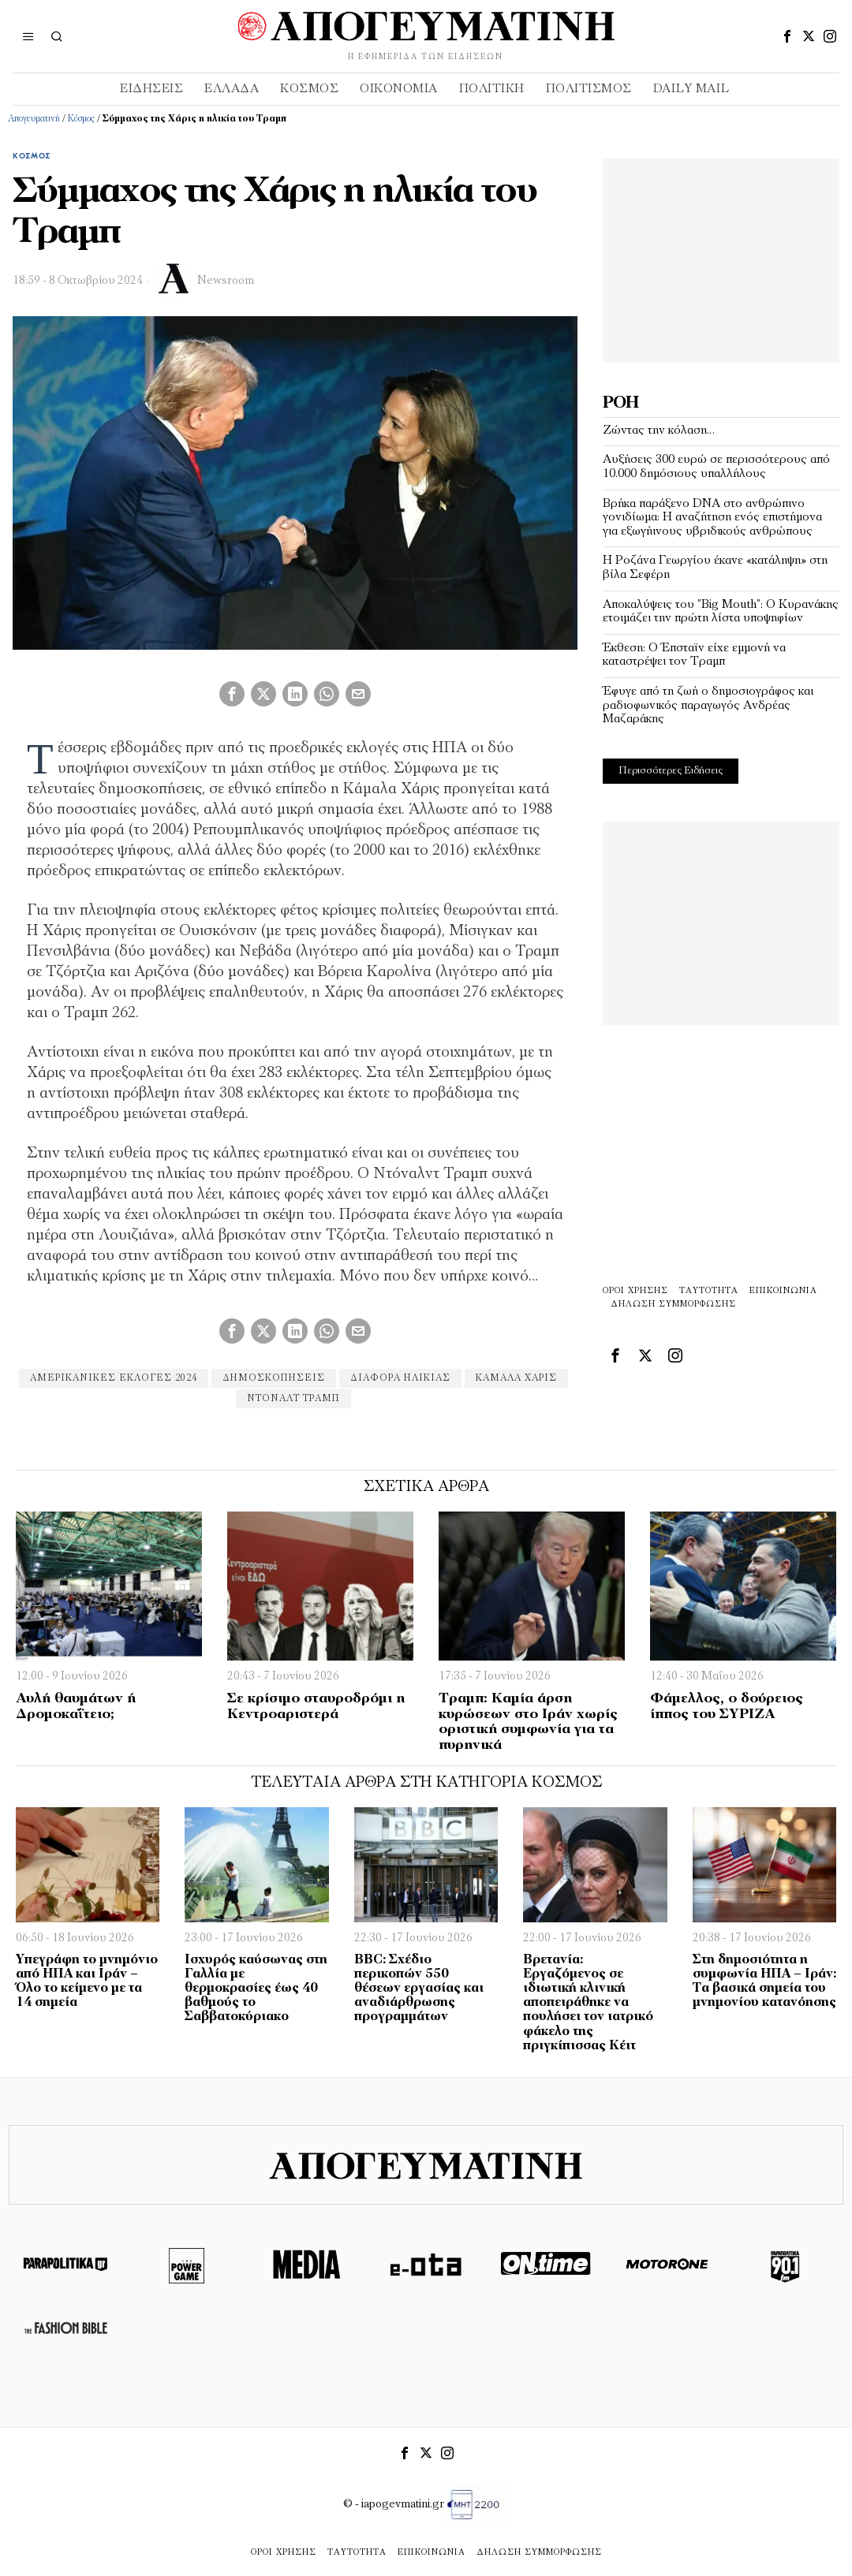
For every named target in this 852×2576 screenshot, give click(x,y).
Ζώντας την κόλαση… (659, 430)
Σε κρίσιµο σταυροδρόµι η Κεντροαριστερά (316, 1706)
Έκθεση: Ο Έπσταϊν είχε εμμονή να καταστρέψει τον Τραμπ (694, 655)
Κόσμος (81, 119)
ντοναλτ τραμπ (293, 1399)
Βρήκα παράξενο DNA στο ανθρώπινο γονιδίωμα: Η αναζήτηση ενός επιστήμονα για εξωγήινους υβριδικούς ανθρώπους (712, 518)
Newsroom (225, 281)
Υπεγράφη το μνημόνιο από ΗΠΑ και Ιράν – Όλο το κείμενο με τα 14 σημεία (87, 1981)
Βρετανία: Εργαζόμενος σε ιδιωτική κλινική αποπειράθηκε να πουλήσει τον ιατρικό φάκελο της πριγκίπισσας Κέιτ (588, 2003)
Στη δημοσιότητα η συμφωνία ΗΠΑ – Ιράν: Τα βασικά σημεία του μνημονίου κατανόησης (764, 1981)
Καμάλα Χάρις (516, 1378)
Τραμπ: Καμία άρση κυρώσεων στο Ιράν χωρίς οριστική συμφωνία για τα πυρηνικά (528, 1722)
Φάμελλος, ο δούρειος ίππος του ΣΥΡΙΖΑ (726, 1706)
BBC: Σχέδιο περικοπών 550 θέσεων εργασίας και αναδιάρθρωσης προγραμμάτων (419, 1989)
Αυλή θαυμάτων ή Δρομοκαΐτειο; (76, 1706)
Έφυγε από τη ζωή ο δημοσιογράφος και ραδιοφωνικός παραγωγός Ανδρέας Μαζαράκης (708, 705)
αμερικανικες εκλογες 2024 (113, 1378)
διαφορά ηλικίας (400, 1378)
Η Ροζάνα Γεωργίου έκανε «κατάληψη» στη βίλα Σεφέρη (715, 567)
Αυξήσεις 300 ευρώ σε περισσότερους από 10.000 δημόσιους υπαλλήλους (716, 466)
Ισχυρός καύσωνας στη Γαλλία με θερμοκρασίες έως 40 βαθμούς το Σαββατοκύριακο (256, 1989)
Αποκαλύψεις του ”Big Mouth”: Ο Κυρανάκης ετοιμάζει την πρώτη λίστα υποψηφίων (721, 611)
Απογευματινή (34, 119)
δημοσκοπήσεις (273, 1378)
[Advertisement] (721, 257)
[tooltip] (787, 36)
